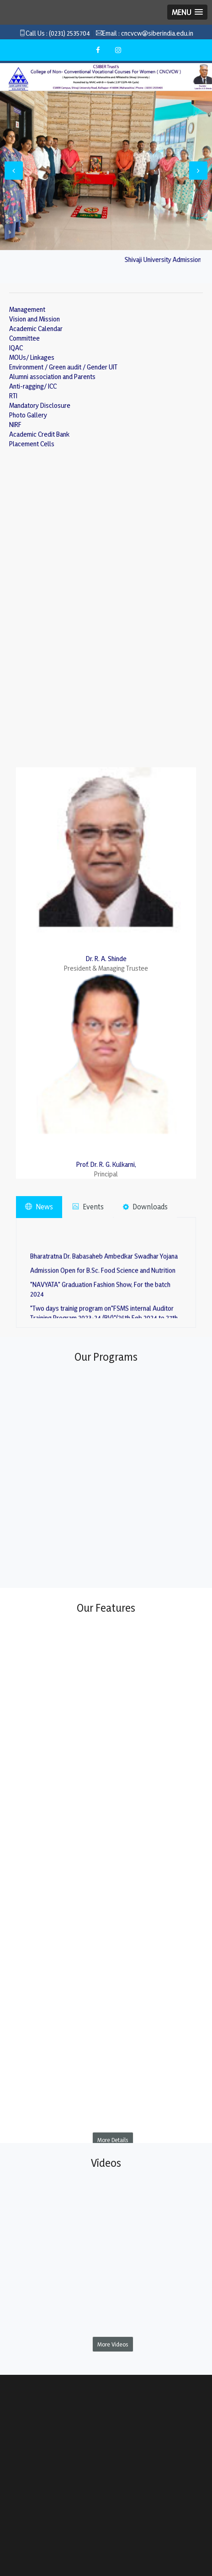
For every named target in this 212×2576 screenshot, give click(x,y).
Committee (24, 338)
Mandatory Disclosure (39, 405)
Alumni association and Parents (52, 376)
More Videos (112, 2344)
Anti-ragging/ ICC (33, 386)
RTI (13, 395)
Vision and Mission (34, 319)
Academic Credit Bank (39, 434)
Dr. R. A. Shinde (106, 958)
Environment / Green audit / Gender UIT (63, 367)
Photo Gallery (28, 415)
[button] (187, 12)
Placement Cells (31, 443)
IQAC (16, 347)
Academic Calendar (36, 328)
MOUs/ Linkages (31, 357)
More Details (112, 2139)
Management (27, 309)
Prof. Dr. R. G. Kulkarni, (106, 1164)
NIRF (15, 424)
